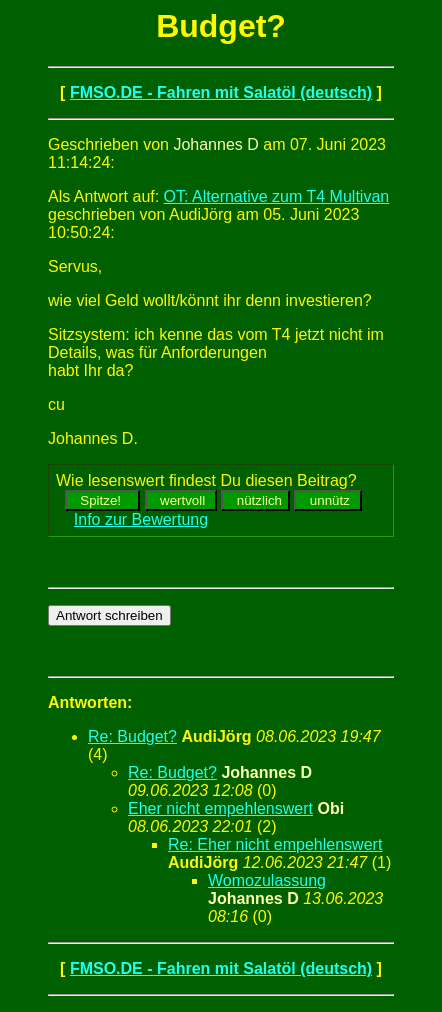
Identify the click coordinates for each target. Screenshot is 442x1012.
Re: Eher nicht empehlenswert (275, 844)
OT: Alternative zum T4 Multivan (277, 196)
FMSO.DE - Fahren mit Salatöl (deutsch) (221, 92)
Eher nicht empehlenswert (220, 808)
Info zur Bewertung (141, 519)
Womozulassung (267, 880)
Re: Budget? (132, 736)
